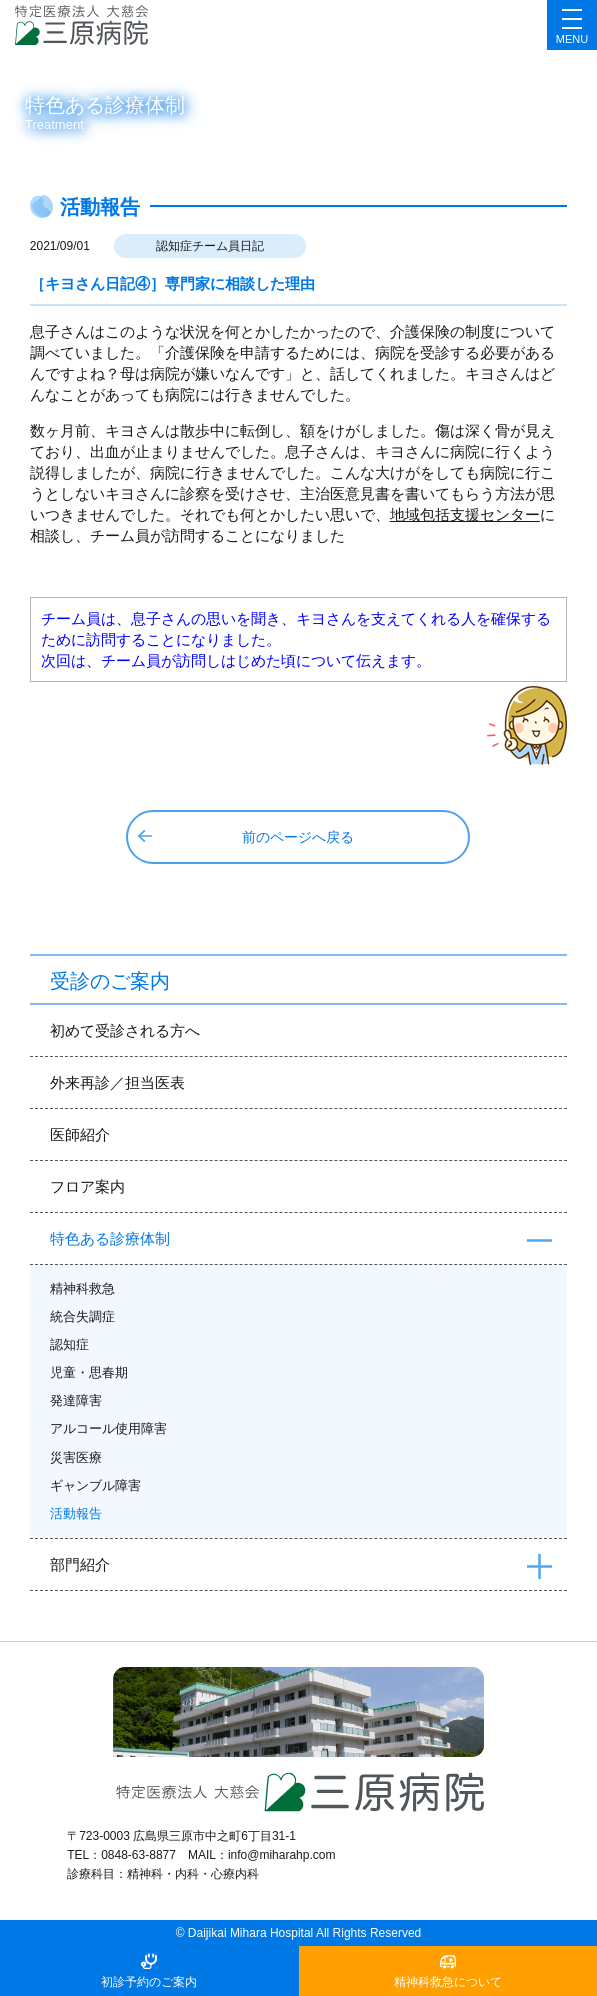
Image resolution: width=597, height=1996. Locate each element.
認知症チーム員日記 (210, 246)
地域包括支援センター (465, 514)
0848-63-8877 (138, 1855)
